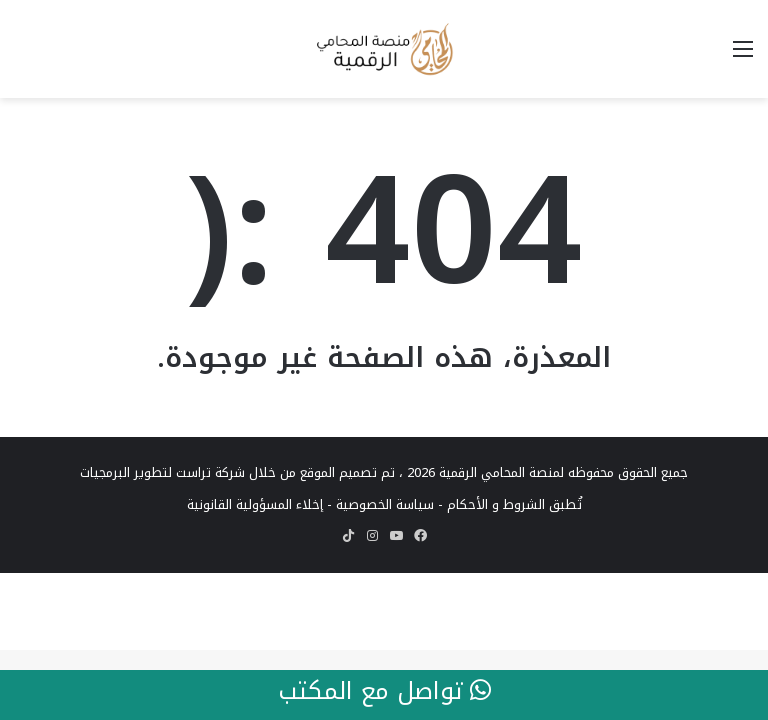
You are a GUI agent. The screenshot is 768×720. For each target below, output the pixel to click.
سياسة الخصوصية (385, 504)
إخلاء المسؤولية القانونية (255, 504)
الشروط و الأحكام (496, 504)
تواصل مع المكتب (384, 692)
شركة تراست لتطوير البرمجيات (162, 472)
